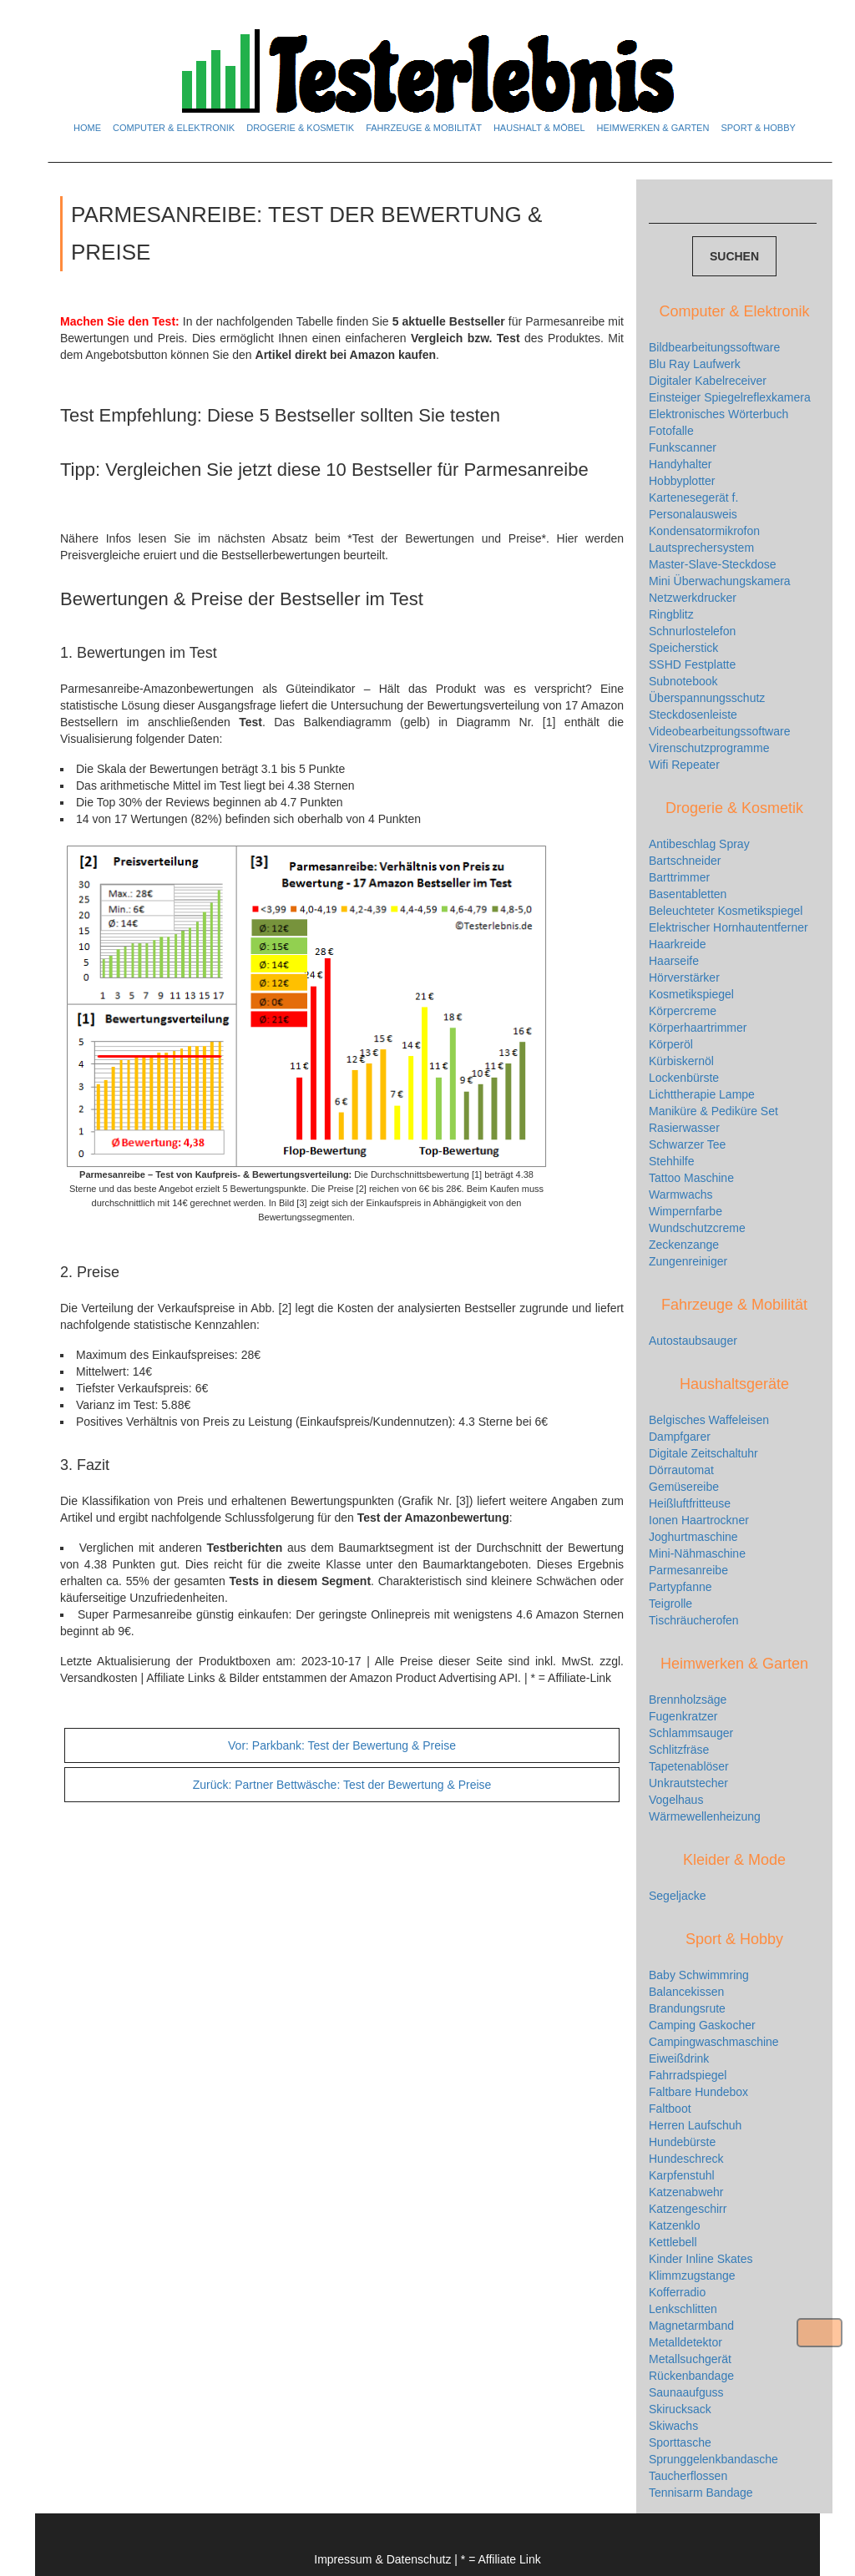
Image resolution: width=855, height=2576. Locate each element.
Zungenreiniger (688, 1261)
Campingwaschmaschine (714, 2041)
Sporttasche (680, 2442)
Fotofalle (671, 430)
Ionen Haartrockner (699, 1520)
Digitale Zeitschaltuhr (703, 1453)
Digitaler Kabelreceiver (707, 380)
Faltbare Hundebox (698, 2092)
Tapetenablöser (689, 1766)
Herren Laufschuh (695, 2125)
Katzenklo (674, 2225)
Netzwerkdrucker (692, 597)
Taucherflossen (688, 2476)
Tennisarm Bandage (701, 2492)
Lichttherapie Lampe (702, 1094)
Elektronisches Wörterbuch (718, 414)
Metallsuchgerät (690, 2359)
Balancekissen (686, 1991)
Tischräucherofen (694, 1620)
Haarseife (674, 960)
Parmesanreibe (688, 1570)
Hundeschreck (686, 2158)
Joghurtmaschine (693, 1536)
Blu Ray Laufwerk (695, 364)
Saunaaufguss (686, 2392)
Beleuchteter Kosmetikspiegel (725, 910)
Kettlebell (673, 2242)
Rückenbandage (691, 2375)
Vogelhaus (676, 1799)
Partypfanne (680, 1587)
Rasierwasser (684, 1127)
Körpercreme (682, 1011)
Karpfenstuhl (682, 2175)
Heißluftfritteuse (690, 1503)
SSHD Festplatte (692, 664)
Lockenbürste (684, 1077)
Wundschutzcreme (697, 1228)
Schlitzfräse (679, 1749)
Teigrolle (670, 1603)
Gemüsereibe (684, 1486)
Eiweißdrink (679, 2058)
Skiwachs (673, 2425)
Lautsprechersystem (701, 547)
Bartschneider (685, 860)
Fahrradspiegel (687, 2075)
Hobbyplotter (682, 480)
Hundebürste (682, 2142)
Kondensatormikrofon (704, 531)
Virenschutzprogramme (709, 748)
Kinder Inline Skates (701, 2258)
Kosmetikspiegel (691, 994)
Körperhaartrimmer (697, 1027)
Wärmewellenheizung (705, 1816)
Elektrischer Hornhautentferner (728, 927)
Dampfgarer (680, 1436)
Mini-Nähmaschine (697, 1553)
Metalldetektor (685, 2342)
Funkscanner (682, 447)
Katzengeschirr (687, 2208)
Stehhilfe (671, 1161)
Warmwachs (681, 1194)
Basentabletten (687, 894)
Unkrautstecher (688, 1783)
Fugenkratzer (683, 1716)
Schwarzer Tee (687, 1144)
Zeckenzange (684, 1244)
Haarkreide (677, 944)
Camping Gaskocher (702, 2025)
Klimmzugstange (692, 2275)
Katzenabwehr (686, 2192)
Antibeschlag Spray (699, 844)
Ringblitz (671, 614)
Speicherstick (683, 647)
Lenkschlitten (683, 2309)
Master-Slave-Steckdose (713, 564)
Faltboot (670, 2108)
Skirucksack (680, 2409)
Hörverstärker (684, 977)
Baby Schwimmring (699, 1975)
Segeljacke (677, 1895)
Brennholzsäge (687, 1699)
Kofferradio (677, 2292)
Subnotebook (683, 681)
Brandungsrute (687, 2008)
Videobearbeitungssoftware (719, 731)
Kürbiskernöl (681, 1061)
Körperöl (671, 1044)
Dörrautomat (681, 1470)
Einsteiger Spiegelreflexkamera (730, 397)
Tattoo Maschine (691, 1177)
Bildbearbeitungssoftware (714, 347)
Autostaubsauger (693, 1340)
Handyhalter (680, 464)
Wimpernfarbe (685, 1211)
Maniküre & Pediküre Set (713, 1111)
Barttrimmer (679, 877)
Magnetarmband (691, 2325)
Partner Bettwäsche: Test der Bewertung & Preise (342, 1784)
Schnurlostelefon (692, 631)
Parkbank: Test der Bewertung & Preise (342, 1745)
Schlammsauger (691, 1733)
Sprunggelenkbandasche (713, 2459)
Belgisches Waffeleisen (709, 1420)
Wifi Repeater (684, 764)
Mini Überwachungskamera (720, 581)
